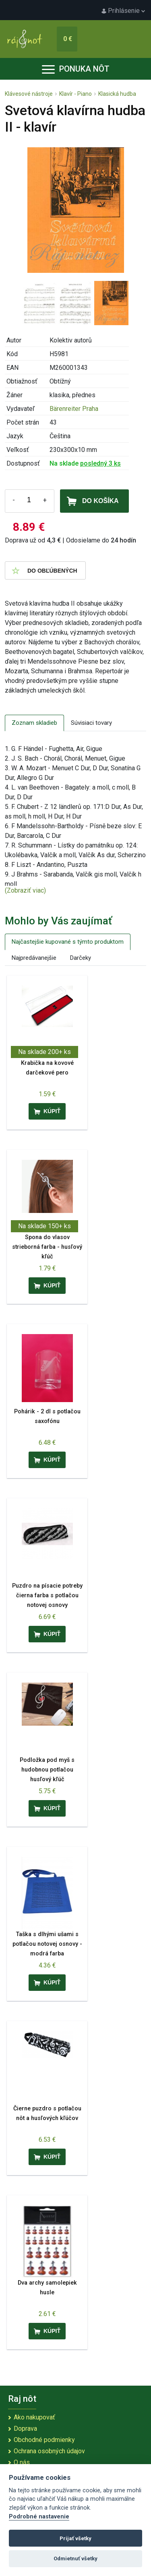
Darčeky (80, 957)
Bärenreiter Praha (74, 408)
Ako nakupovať (34, 2417)
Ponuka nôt (76, 69)
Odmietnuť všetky (75, 2558)
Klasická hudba (117, 94)
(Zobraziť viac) (25, 890)
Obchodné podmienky (44, 2440)
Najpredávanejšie (34, 957)
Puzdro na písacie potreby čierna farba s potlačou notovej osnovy (47, 1595)
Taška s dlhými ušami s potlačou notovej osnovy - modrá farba (47, 1944)
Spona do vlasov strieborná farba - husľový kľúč (47, 1247)
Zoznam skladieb (34, 722)
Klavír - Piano (75, 94)
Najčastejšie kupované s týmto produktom (68, 941)
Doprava (25, 2428)
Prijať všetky (75, 2538)
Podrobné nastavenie (39, 2516)
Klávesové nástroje (29, 94)
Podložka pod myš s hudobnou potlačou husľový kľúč (47, 1770)
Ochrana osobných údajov (49, 2451)
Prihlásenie (123, 10)
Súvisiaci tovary (91, 722)
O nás (22, 2462)
